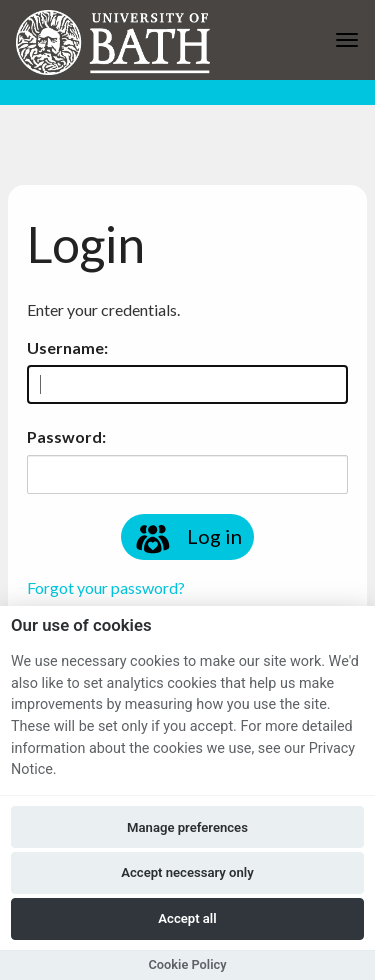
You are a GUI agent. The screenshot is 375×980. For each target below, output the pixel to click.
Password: (66, 436)
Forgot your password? (106, 587)
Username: (67, 347)
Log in (187, 539)
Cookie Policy (187, 964)
